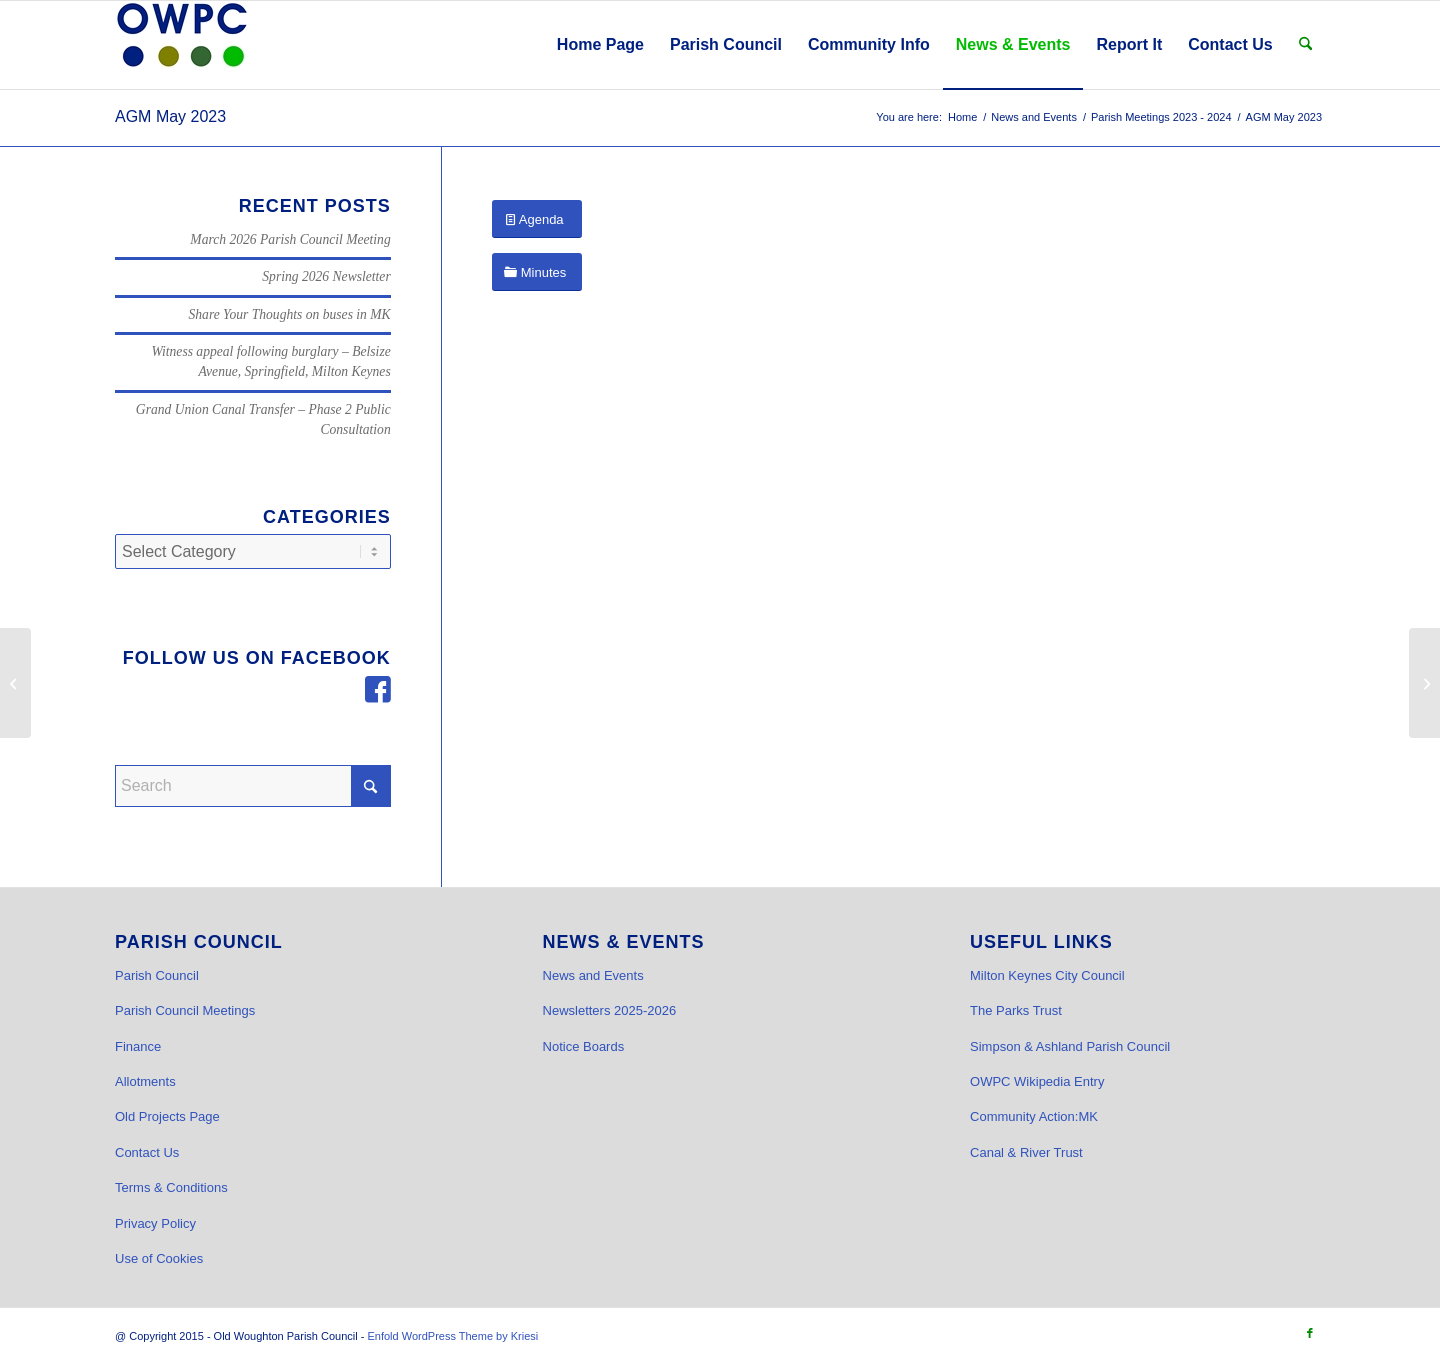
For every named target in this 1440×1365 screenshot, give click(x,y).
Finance (138, 1046)
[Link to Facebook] (1310, 1333)
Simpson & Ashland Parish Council (1070, 1046)
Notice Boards (584, 1046)
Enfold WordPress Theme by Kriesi (452, 1336)
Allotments (145, 1081)
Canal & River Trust (1026, 1152)
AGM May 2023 (170, 116)
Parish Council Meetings (185, 1010)
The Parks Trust (1016, 1010)
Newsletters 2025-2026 (610, 1010)
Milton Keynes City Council (1047, 975)
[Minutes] (537, 272)
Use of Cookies (159, 1258)
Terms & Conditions (171, 1187)
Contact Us (147, 1152)
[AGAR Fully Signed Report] (15, 683)
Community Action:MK (1034, 1116)
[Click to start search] (371, 786)
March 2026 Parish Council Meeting (290, 239)
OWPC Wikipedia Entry (1037, 1081)
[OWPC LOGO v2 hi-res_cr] (182, 45)
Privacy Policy (155, 1223)
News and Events (593, 975)
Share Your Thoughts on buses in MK (290, 314)
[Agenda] (537, 219)
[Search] (1305, 45)
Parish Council (157, 975)
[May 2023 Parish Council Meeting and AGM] (1424, 683)
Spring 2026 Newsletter (326, 276)
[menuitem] (600, 45)
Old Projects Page (167, 1116)
